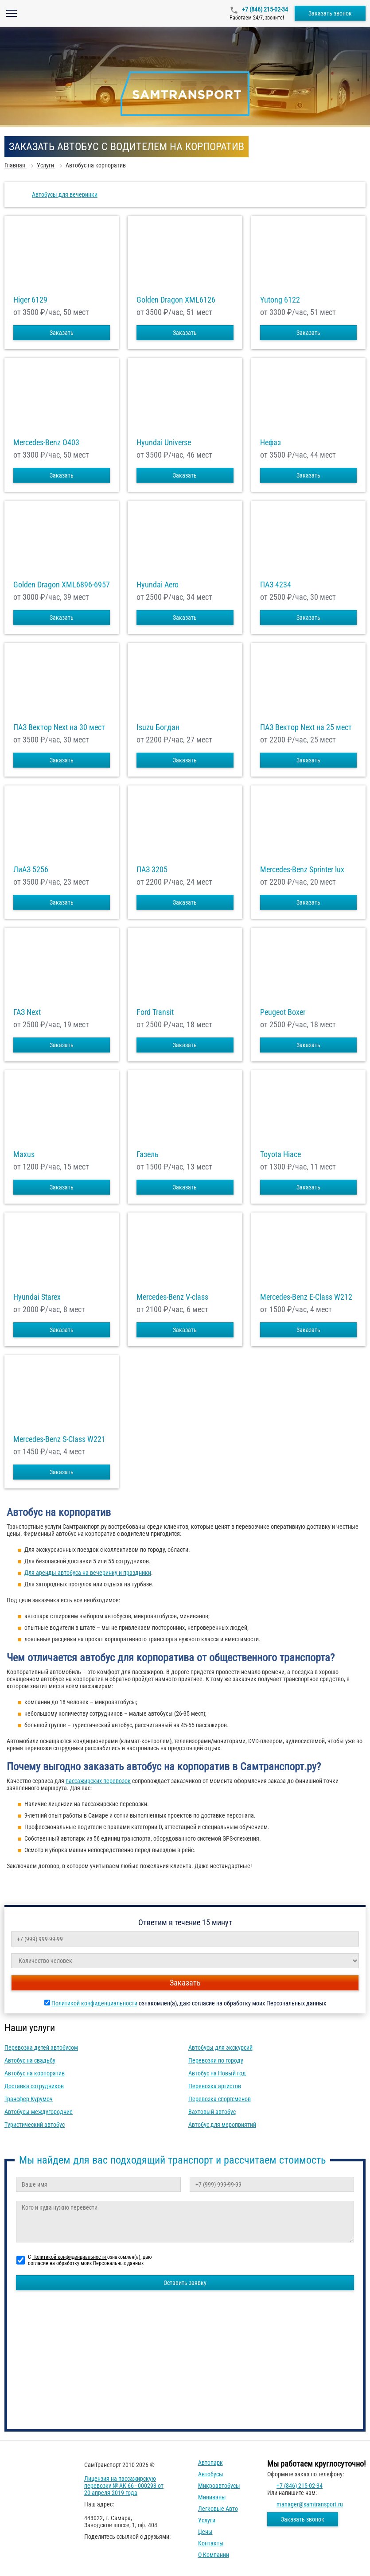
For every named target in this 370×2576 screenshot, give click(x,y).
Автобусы (210, 2474)
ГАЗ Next (27, 1012)
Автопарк (210, 2462)
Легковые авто (218, 2508)
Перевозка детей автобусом (41, 2047)
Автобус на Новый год (217, 2073)
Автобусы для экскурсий (220, 2047)
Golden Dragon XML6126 (175, 300)
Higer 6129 (30, 300)
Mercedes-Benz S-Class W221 (59, 1439)
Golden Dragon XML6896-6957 (61, 585)
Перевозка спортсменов (219, 2098)
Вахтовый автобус (212, 2111)
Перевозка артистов (214, 2086)
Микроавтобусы (219, 2485)
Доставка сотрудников (34, 2086)
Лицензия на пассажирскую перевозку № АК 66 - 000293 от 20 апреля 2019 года (124, 2485)
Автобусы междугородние (38, 2111)
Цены (205, 2531)
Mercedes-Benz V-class (172, 1297)
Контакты (211, 2543)
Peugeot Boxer (282, 1012)
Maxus (24, 1154)
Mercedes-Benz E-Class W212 (306, 1297)
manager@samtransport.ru (310, 2504)
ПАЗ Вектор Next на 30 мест (59, 727)
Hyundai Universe (163, 443)
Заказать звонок (330, 13)
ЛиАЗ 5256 (30, 870)
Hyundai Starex (37, 1297)
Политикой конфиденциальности (94, 2003)
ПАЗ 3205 (151, 870)
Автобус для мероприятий (222, 2124)
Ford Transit (155, 1012)
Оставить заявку (185, 2282)
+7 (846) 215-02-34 (264, 9)
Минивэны (212, 2497)
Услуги (206, 2520)
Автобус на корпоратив (34, 2073)
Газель (147, 1154)
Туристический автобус (34, 2124)
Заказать (62, 332)
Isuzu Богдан (157, 727)
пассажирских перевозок (98, 1780)
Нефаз (270, 443)
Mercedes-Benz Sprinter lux (302, 870)
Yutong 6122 (280, 300)
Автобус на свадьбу (29, 2060)
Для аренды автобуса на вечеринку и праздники (87, 1572)
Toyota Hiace (280, 1154)
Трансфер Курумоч (28, 2098)
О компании (213, 2554)
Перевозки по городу (215, 2060)
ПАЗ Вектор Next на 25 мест (306, 727)
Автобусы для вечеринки (64, 194)
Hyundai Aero (157, 585)
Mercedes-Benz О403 (46, 443)
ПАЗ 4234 (275, 585)
